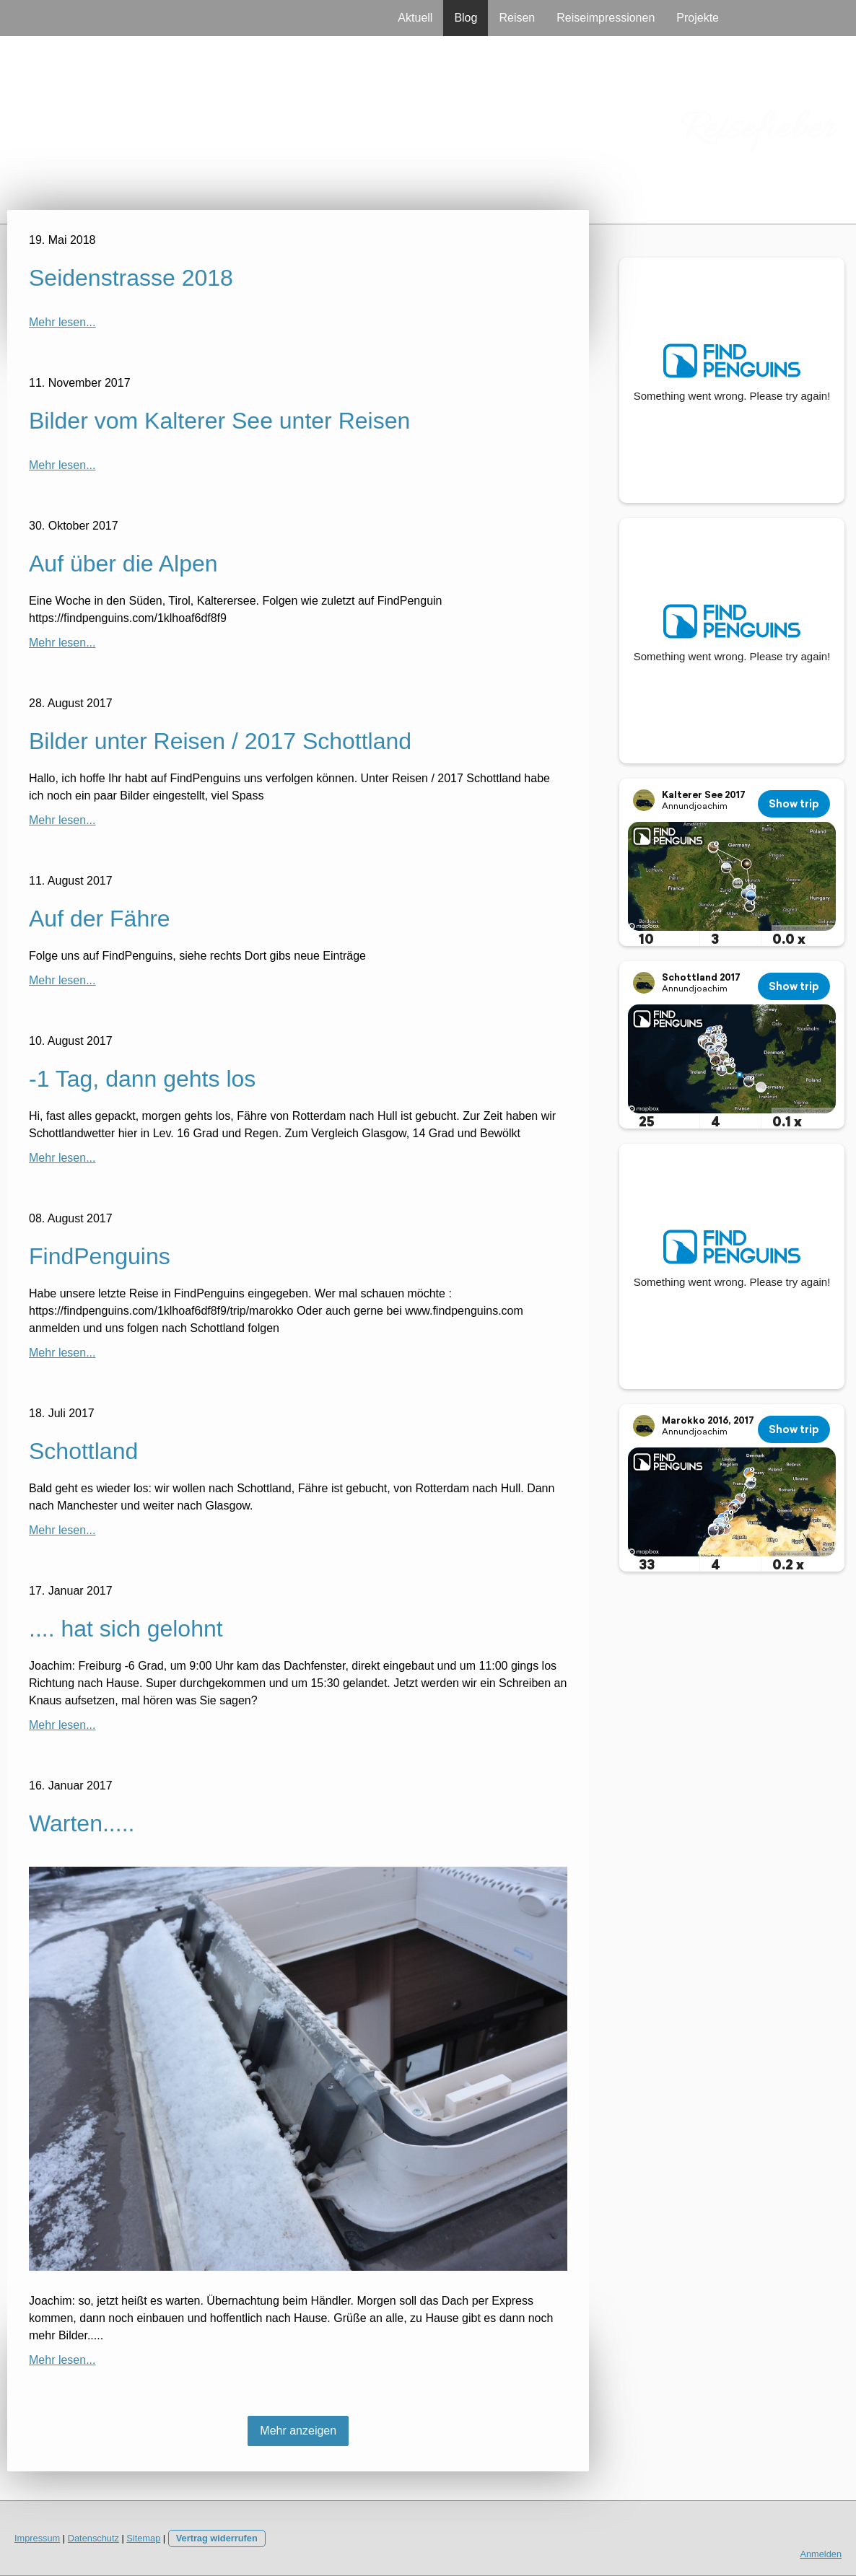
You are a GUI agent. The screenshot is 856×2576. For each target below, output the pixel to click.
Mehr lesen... (62, 322)
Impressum (37, 2538)
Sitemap (143, 2538)
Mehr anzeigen (298, 2430)
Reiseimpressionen (605, 18)
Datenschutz (93, 2538)
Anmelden (821, 2554)
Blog (465, 18)
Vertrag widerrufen (217, 2538)
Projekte (697, 18)
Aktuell (415, 18)
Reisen (517, 18)
